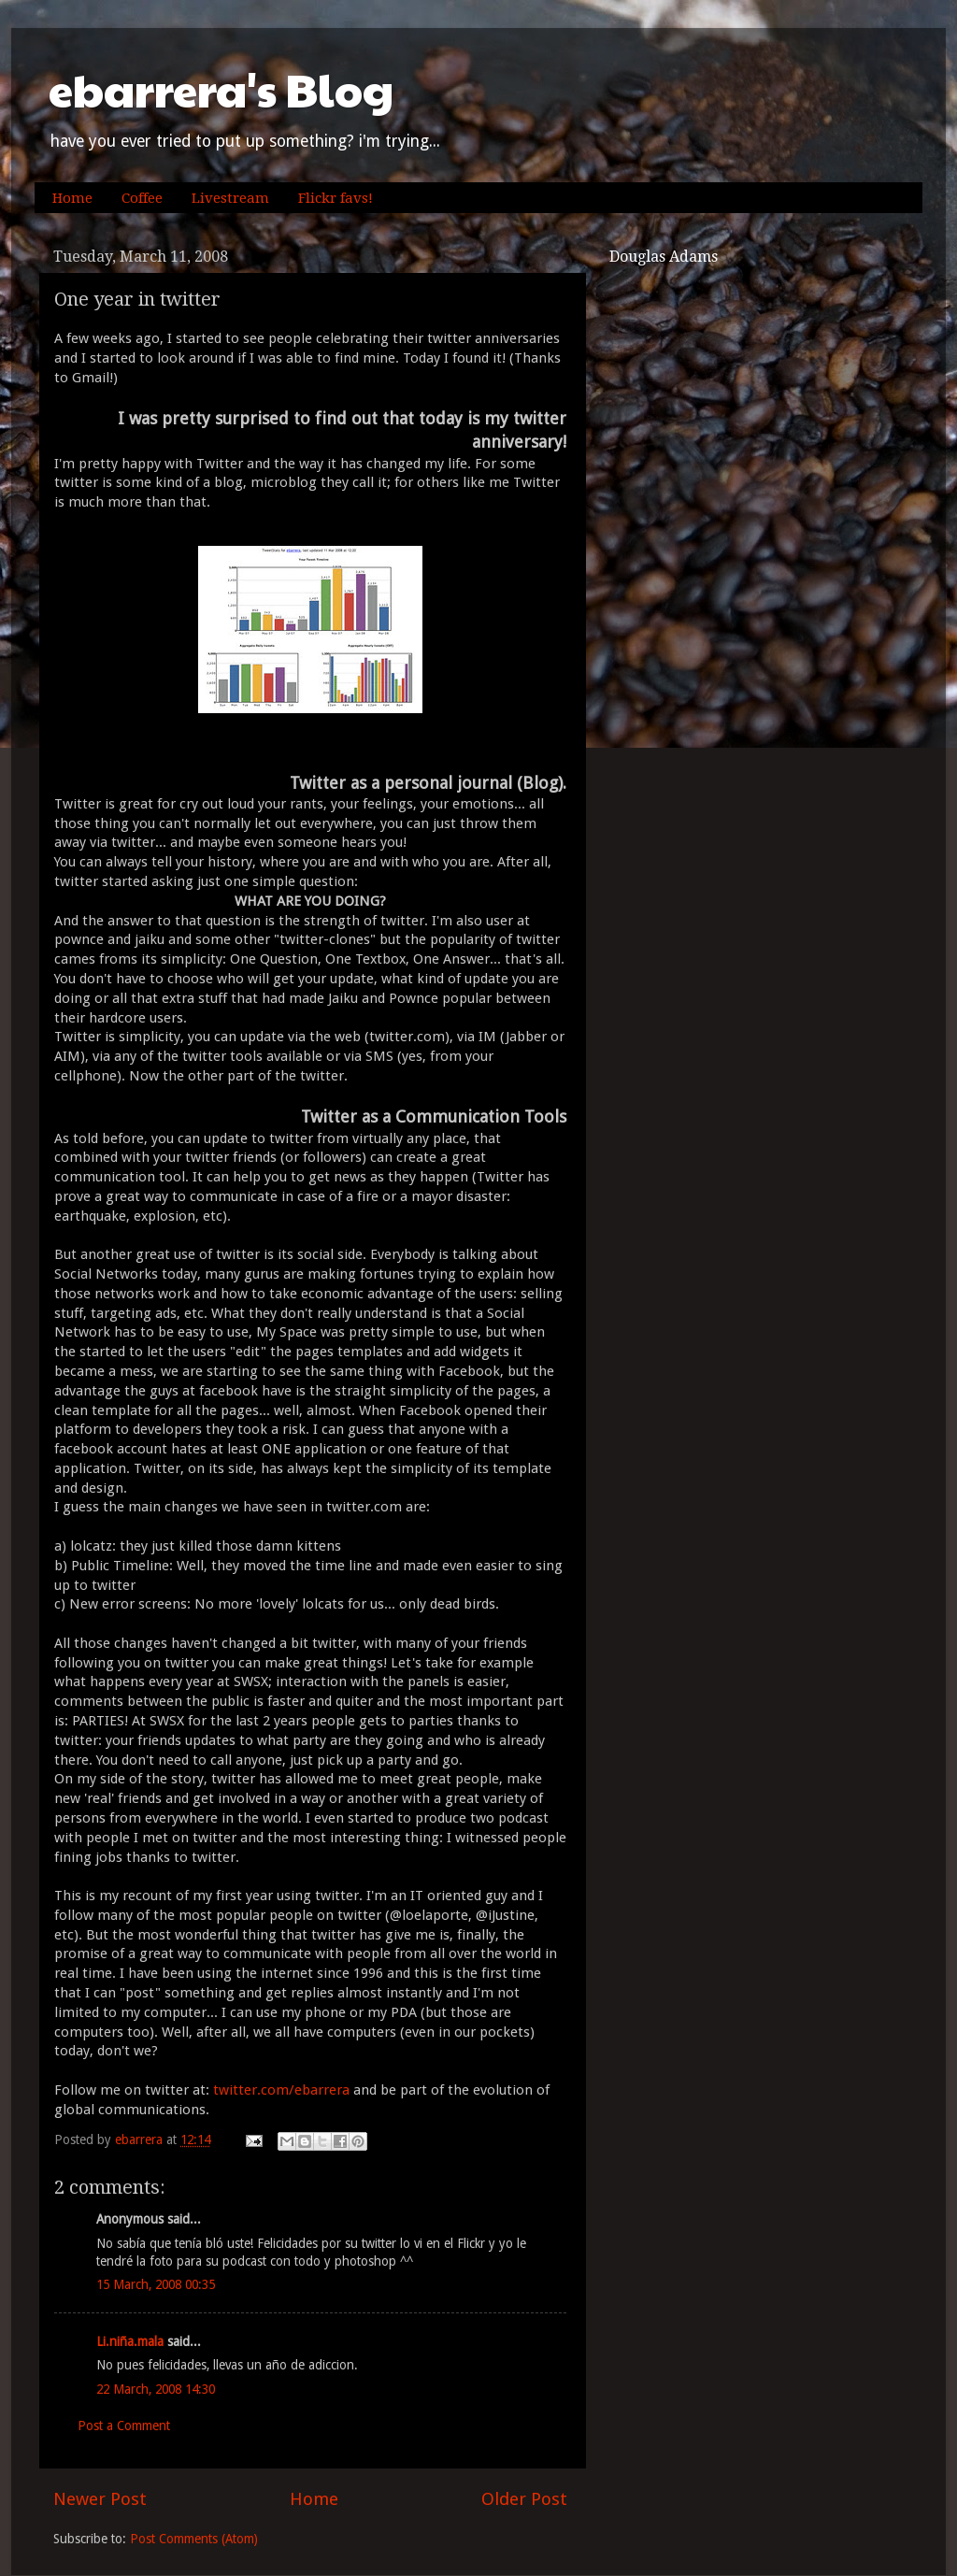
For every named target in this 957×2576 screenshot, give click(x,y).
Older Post (524, 2499)
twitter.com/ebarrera (279, 2090)
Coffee (142, 198)
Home (72, 198)
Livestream (230, 198)
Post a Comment (124, 2425)
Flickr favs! (335, 198)
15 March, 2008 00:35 (155, 2284)
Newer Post (100, 2499)
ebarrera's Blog (221, 89)
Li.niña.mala (130, 2341)
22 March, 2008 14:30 (155, 2389)
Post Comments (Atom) (194, 2538)
